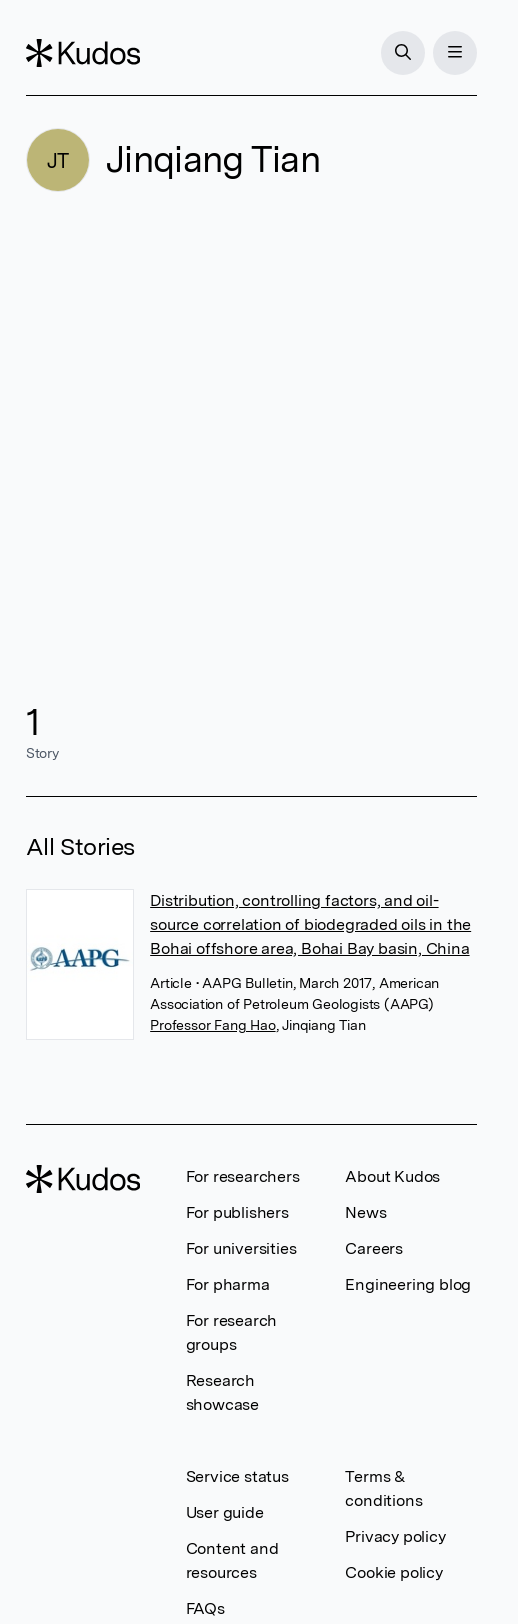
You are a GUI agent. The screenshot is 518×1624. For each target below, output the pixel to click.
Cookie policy (393, 1572)
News (365, 1212)
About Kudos (392, 1176)
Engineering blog (408, 1284)
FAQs (205, 1608)
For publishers (237, 1212)
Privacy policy (395, 1536)
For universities (241, 1248)
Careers (374, 1248)
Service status (237, 1476)
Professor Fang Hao (212, 1025)
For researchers (243, 1176)
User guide (225, 1512)
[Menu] (455, 53)
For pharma (228, 1284)
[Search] (403, 53)
